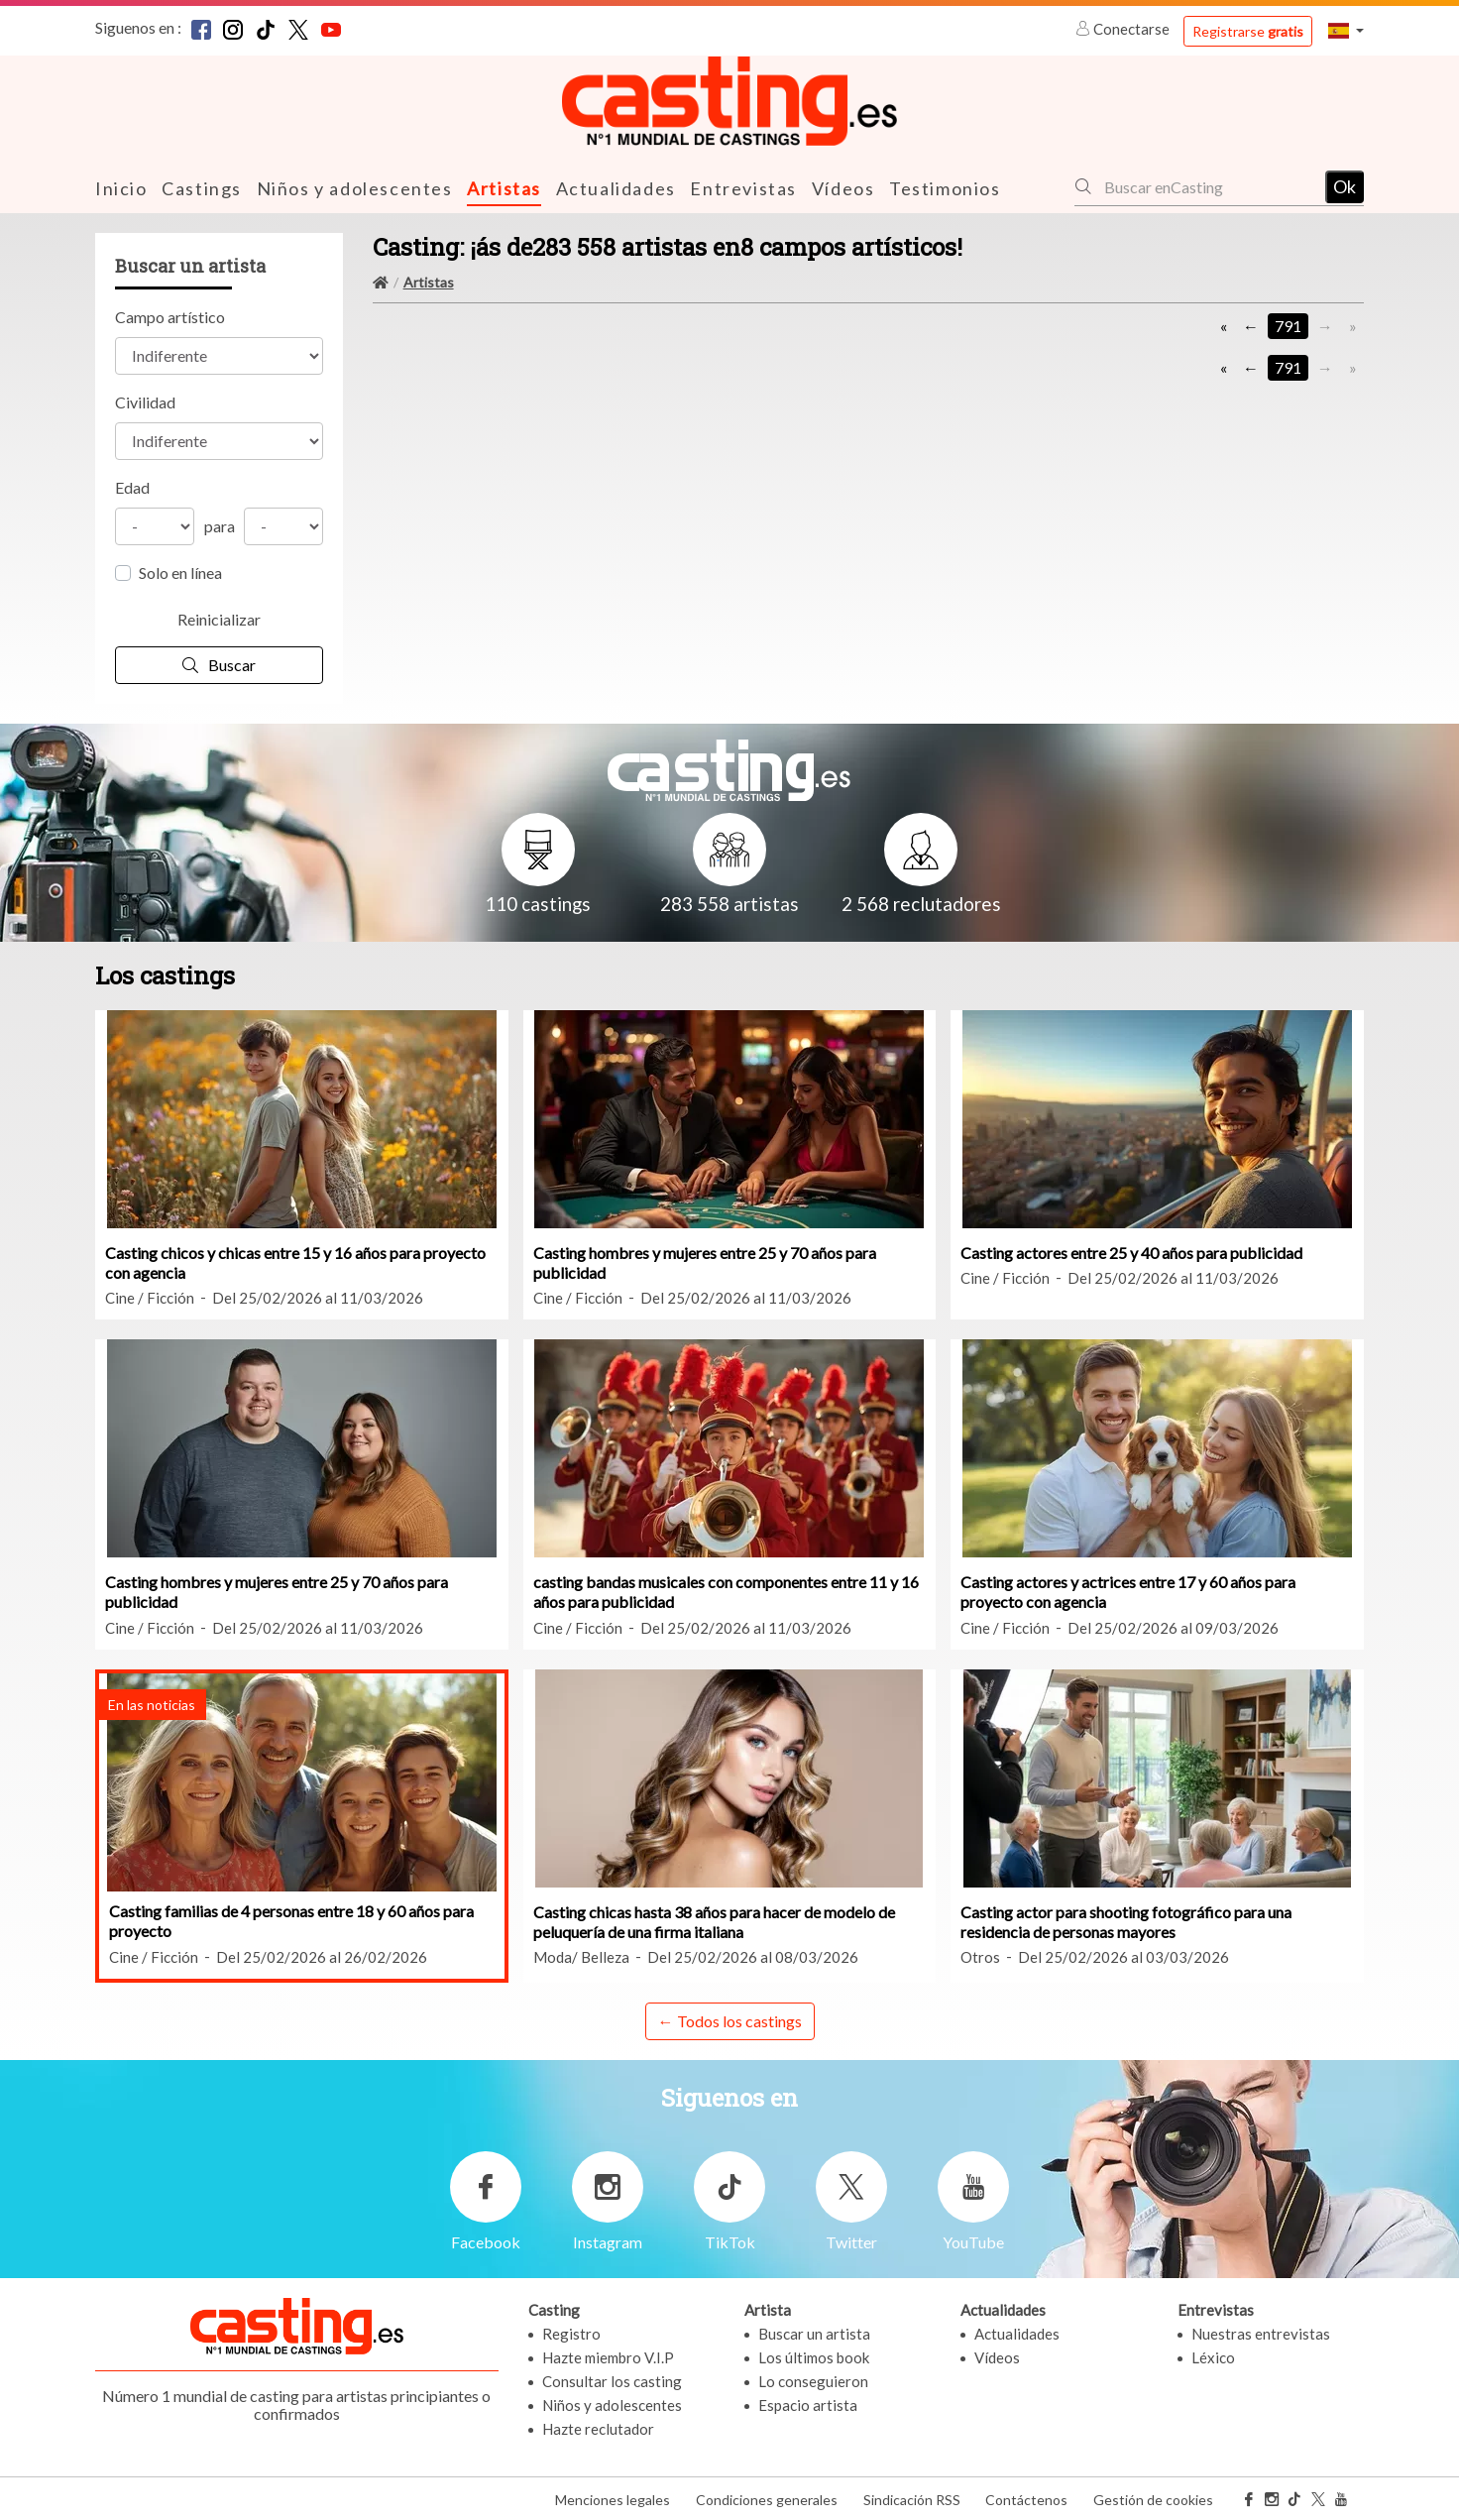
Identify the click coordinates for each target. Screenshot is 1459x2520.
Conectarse (1124, 29)
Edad (132, 486)
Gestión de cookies (1153, 2498)
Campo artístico (170, 315)
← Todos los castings (730, 2019)
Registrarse (1247, 31)
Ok (1344, 185)
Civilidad (145, 401)
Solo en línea (180, 571)
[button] (1346, 30)
